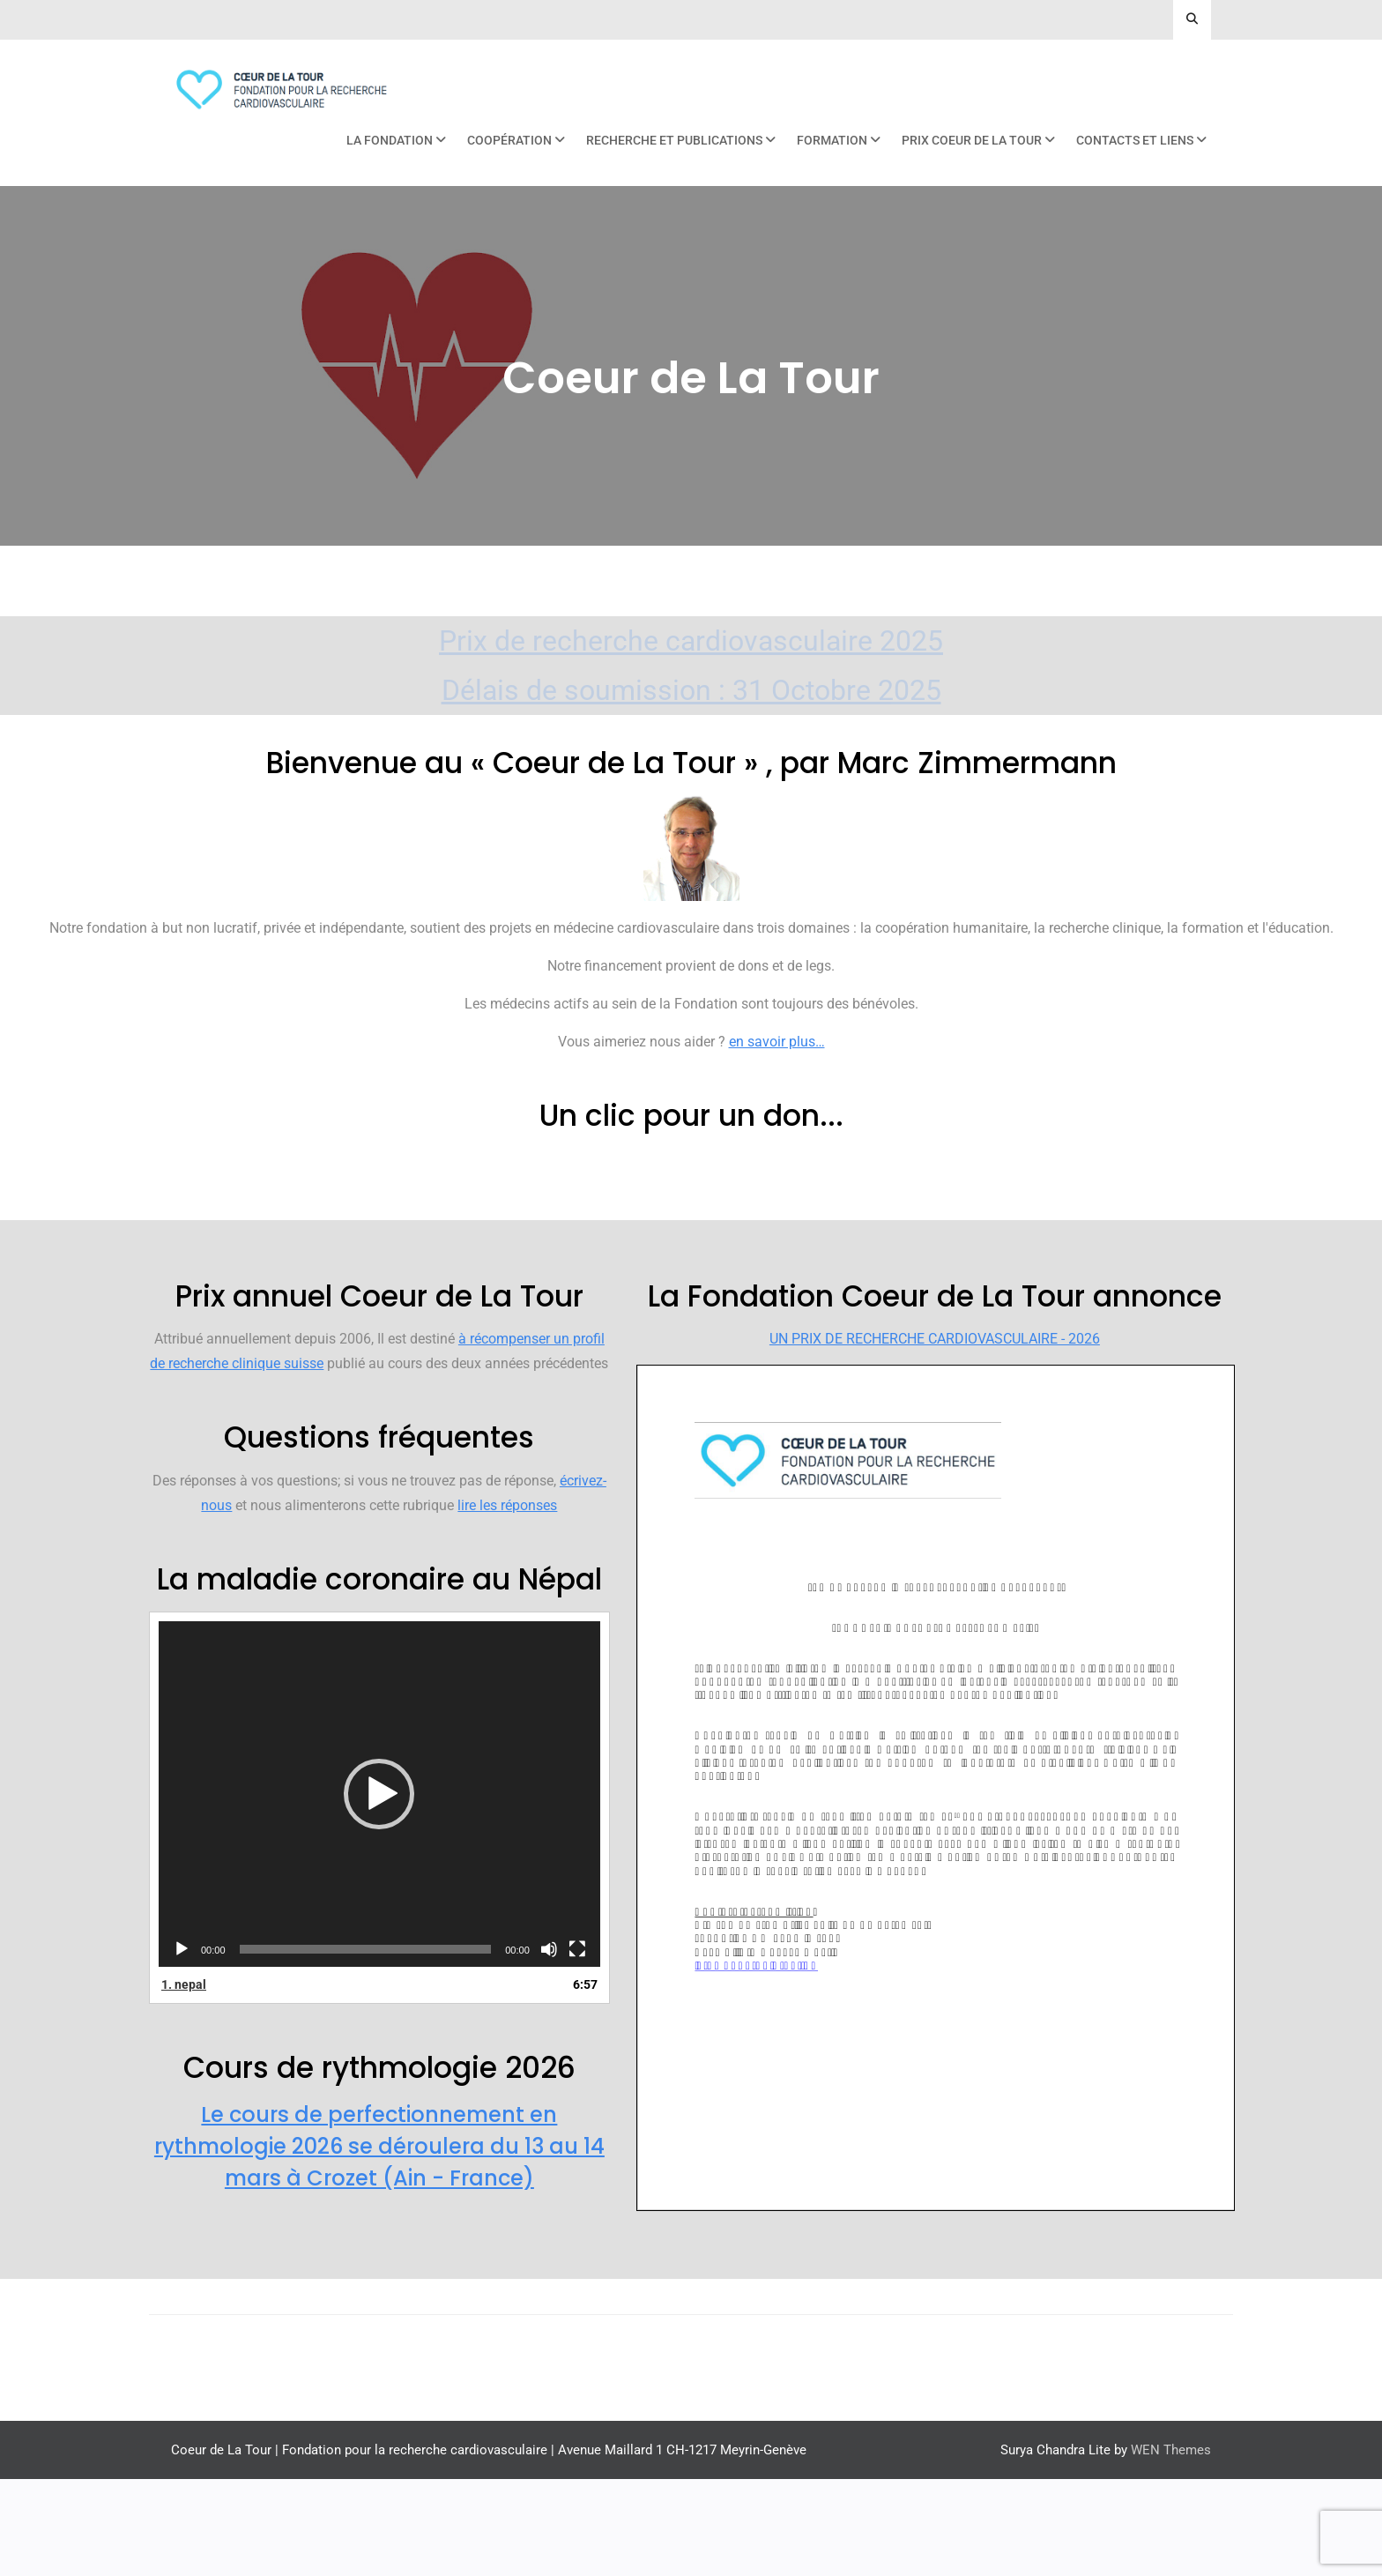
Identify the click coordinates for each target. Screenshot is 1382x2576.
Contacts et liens (1134, 140)
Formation (832, 140)
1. (183, 2081)
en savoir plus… (777, 1041)
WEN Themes (1171, 2547)
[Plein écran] (577, 2046)
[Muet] (549, 2046)
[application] (379, 1891)
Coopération (509, 140)
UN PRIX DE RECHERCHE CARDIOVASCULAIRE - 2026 (934, 1435)
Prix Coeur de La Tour (972, 140)
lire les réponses (507, 1602)
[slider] (366, 2046)
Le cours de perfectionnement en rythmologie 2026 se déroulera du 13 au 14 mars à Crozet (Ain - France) (379, 2243)
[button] (379, 1891)
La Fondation (389, 140)
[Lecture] (181, 2046)
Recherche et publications (674, 140)
